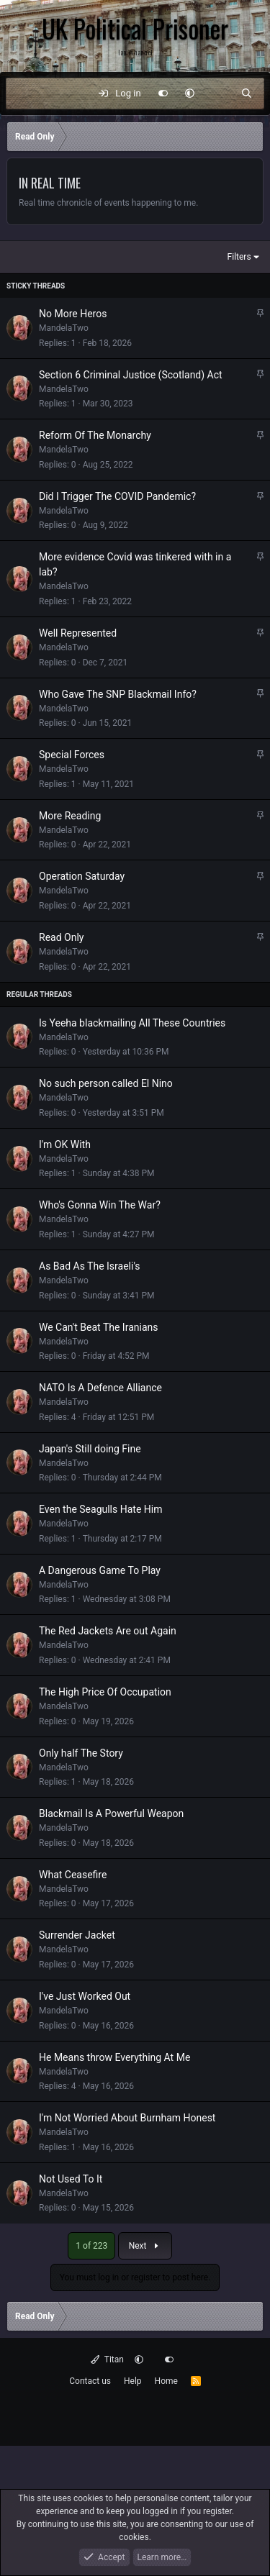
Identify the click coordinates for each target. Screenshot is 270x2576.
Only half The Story (81, 1753)
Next (145, 2246)
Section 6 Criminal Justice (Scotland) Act (130, 375)
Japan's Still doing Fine (90, 1449)
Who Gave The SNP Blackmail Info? (118, 694)
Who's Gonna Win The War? (100, 1205)
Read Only (61, 937)
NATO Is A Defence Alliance (100, 1387)
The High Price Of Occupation (105, 1692)
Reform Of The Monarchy (95, 435)
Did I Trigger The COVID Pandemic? (117, 496)
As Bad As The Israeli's (89, 1266)
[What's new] (218, 93)
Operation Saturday (82, 876)
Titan (107, 2359)
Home (166, 2381)
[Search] (246, 93)
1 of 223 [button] (91, 2246)
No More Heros (73, 313)
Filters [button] (239, 257)
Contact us (90, 2381)
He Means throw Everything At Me (114, 2057)
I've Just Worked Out (84, 1996)
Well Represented (78, 633)
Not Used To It (70, 2179)
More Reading (70, 816)
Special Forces (71, 754)
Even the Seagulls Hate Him (100, 1509)
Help (133, 2381)
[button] (189, 93)
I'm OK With (65, 1144)
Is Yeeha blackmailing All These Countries (132, 1023)
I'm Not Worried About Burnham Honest (127, 2118)
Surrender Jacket (77, 1935)
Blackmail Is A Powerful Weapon (111, 1813)
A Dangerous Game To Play (100, 1570)
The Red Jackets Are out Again (107, 1631)
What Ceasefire (73, 1874)
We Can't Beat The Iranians (98, 1327)
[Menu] (24, 93)
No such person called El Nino (106, 1083)
